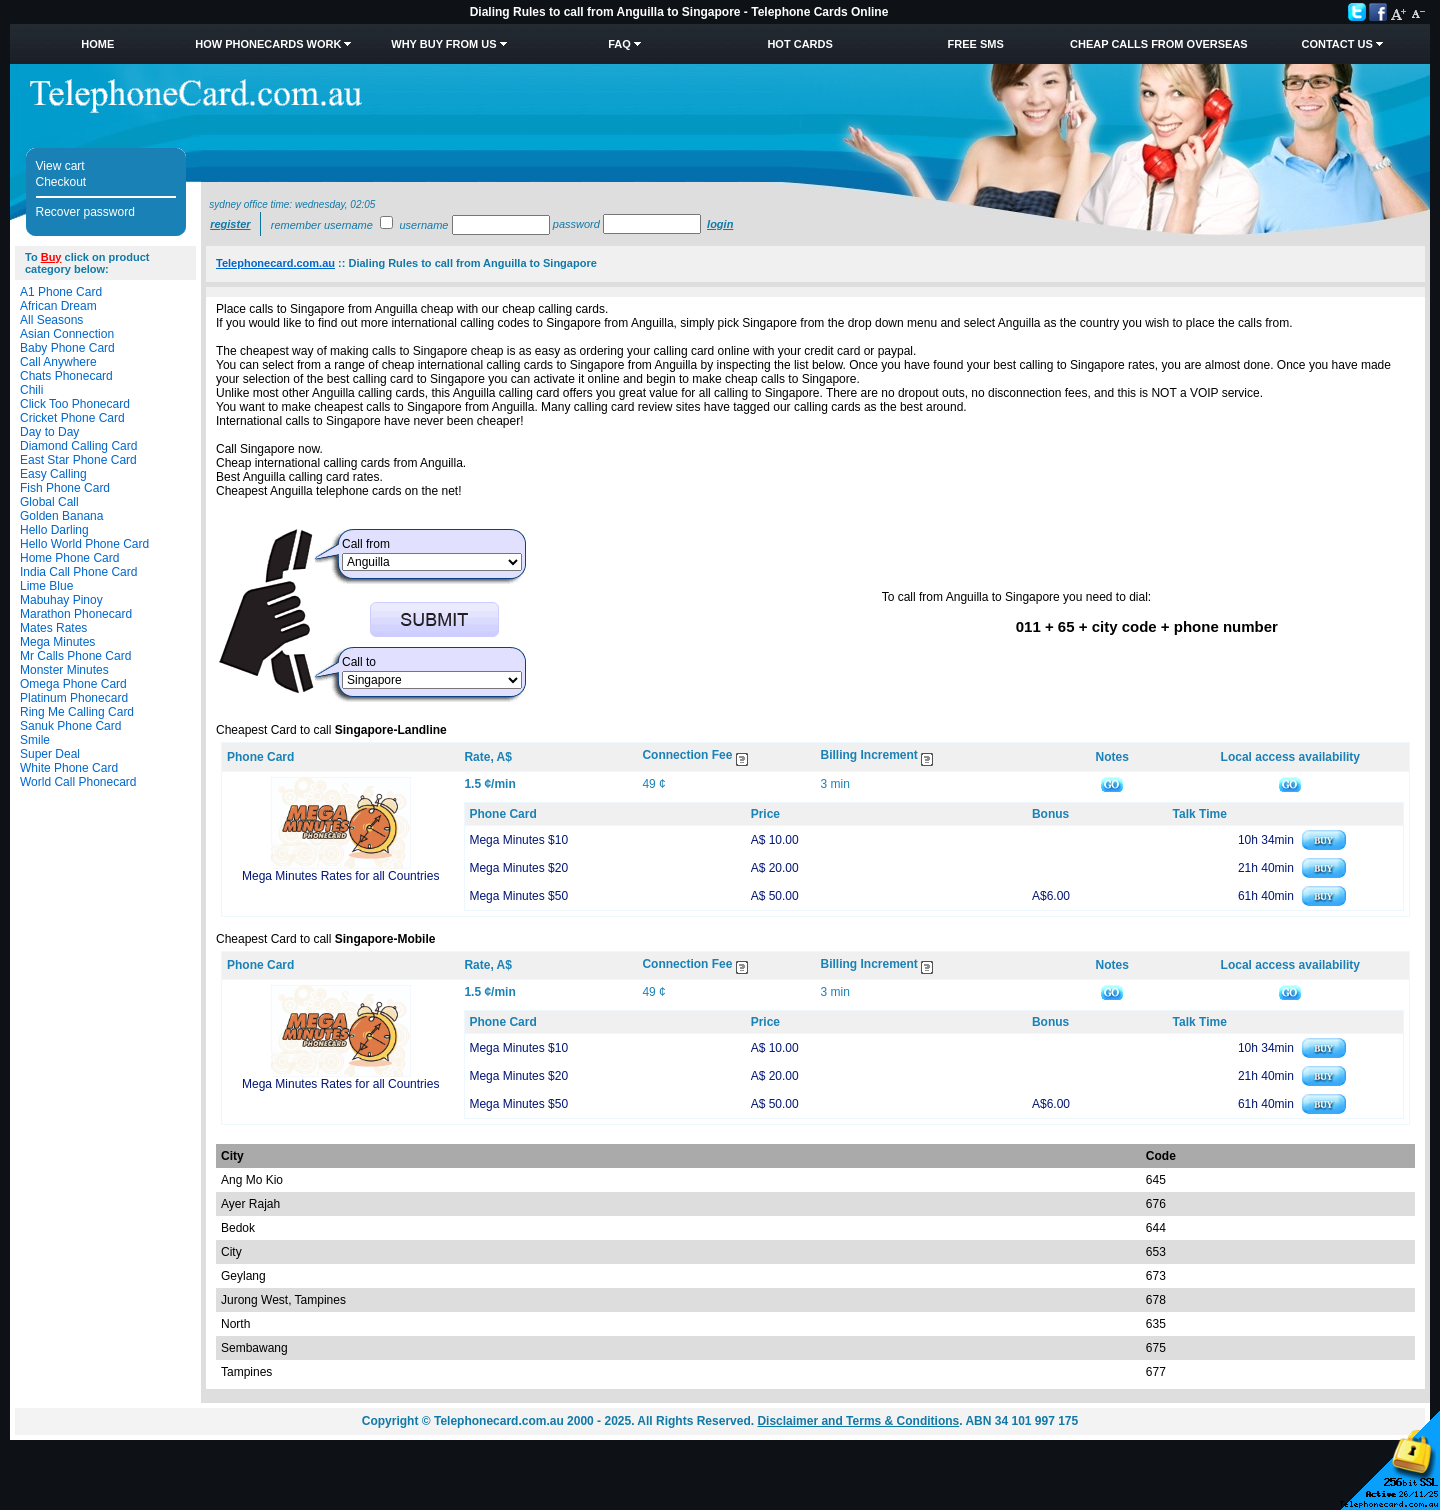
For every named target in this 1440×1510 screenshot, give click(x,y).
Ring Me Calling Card (77, 712)
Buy (51, 257)
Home (97, 44)
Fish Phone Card (65, 488)
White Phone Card (69, 768)
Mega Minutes (57, 642)
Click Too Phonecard (75, 404)
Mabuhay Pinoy (61, 600)
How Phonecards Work (268, 44)
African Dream (58, 306)
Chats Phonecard (66, 376)
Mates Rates (53, 628)
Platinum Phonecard (74, 698)
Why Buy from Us (443, 44)
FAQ (619, 44)
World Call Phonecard (78, 782)
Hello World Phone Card (84, 544)
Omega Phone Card (73, 684)
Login (720, 224)
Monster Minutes (64, 670)
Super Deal (50, 754)
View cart (60, 166)
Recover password (85, 212)
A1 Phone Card (61, 292)
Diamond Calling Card (78, 446)
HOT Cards (799, 44)
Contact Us (1336, 44)
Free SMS (976, 44)
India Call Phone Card (78, 572)
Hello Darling (54, 530)
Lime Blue (46, 586)
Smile (35, 740)
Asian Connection (67, 334)
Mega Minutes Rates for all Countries (340, 876)
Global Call (49, 502)
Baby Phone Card (67, 348)
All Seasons (51, 320)
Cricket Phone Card (72, 418)
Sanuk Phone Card (70, 726)
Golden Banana (61, 516)
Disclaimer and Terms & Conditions (858, 1421)
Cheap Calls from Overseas (1159, 44)
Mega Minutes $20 (518, 868)
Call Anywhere (58, 362)
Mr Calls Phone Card (75, 656)
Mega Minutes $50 (518, 896)
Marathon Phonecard (76, 614)
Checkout (61, 182)
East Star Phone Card (78, 460)
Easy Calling (53, 474)
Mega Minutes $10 (518, 840)
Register (230, 224)
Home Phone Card (69, 558)
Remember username (322, 225)
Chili (31, 390)
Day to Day (49, 432)
